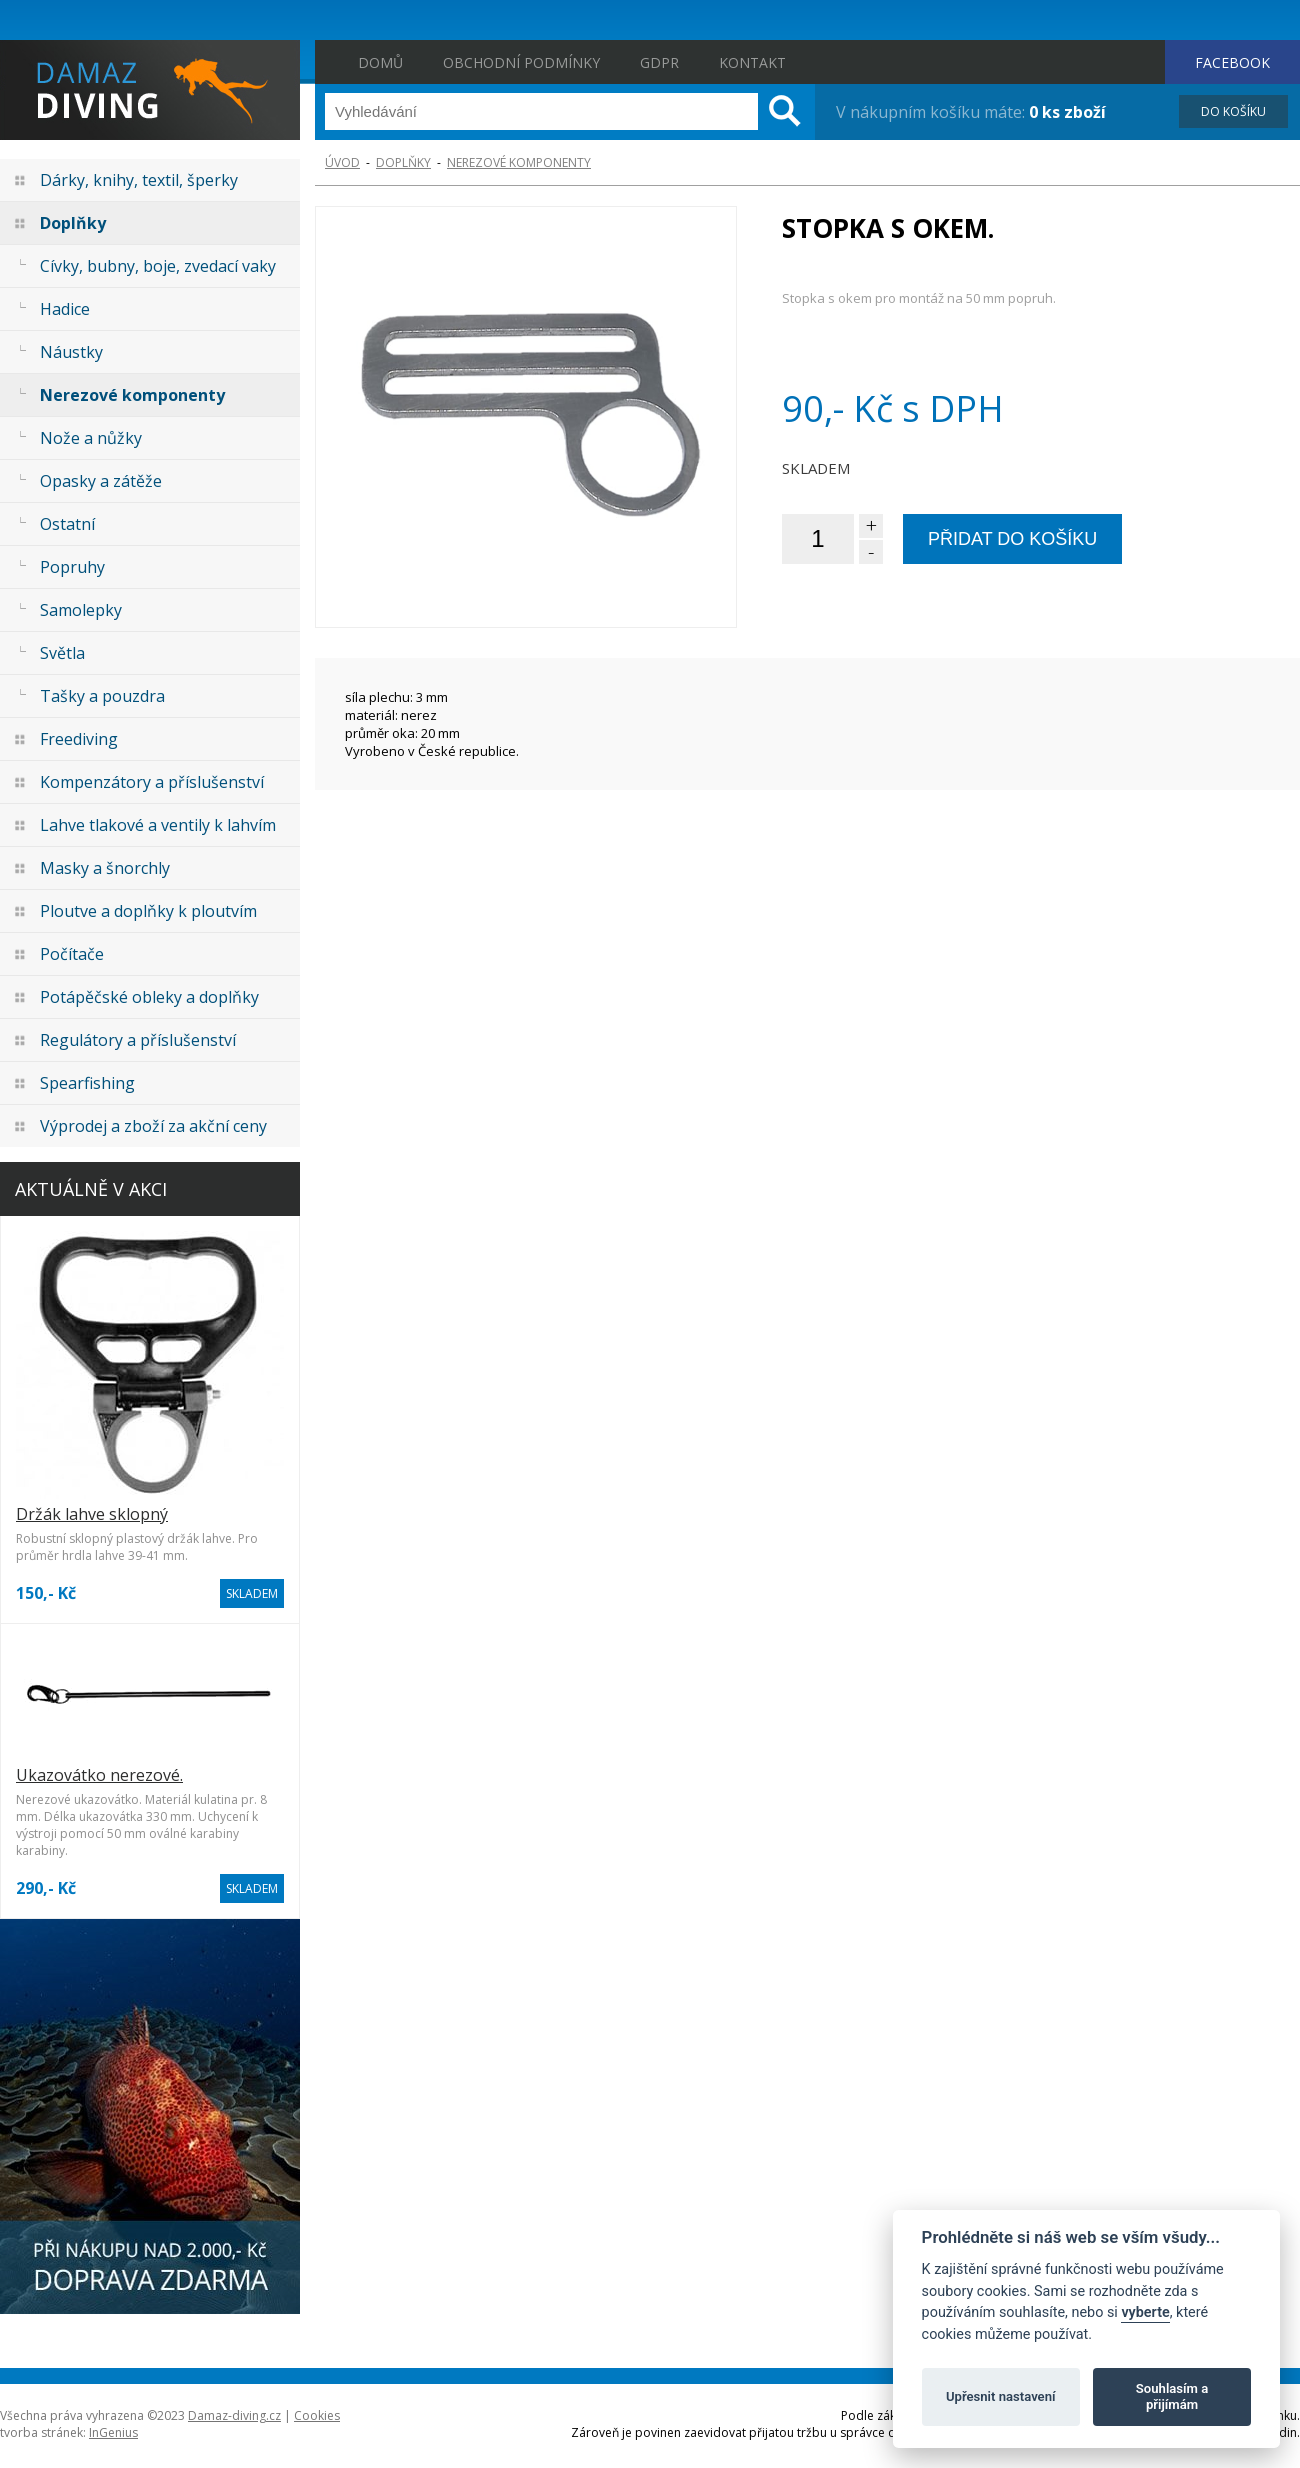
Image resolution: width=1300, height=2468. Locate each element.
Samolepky (81, 610)
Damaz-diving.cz (234, 2415)
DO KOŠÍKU (1233, 111)
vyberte (1145, 2312)
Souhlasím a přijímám (1172, 2396)
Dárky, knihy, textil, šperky (139, 180)
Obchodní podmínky (521, 62)
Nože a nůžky (91, 438)
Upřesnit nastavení (1001, 2396)
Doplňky (73, 223)
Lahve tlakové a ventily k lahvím (158, 825)
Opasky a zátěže (101, 481)
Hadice (65, 309)
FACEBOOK (1232, 62)
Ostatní (67, 524)
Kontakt (752, 62)
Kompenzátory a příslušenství (152, 782)
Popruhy (72, 567)
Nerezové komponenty (132, 395)
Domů (380, 62)
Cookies (317, 2415)
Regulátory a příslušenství (138, 1040)
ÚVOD (342, 162)
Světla (62, 653)
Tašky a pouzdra (102, 696)
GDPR (659, 62)
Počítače (72, 954)
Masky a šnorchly (105, 868)
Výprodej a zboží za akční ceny (153, 1126)
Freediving (79, 739)
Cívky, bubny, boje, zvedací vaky (158, 266)
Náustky (71, 352)
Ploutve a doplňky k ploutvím (148, 911)
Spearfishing (87, 1083)
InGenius (113, 2432)
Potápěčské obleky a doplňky (149, 997)
